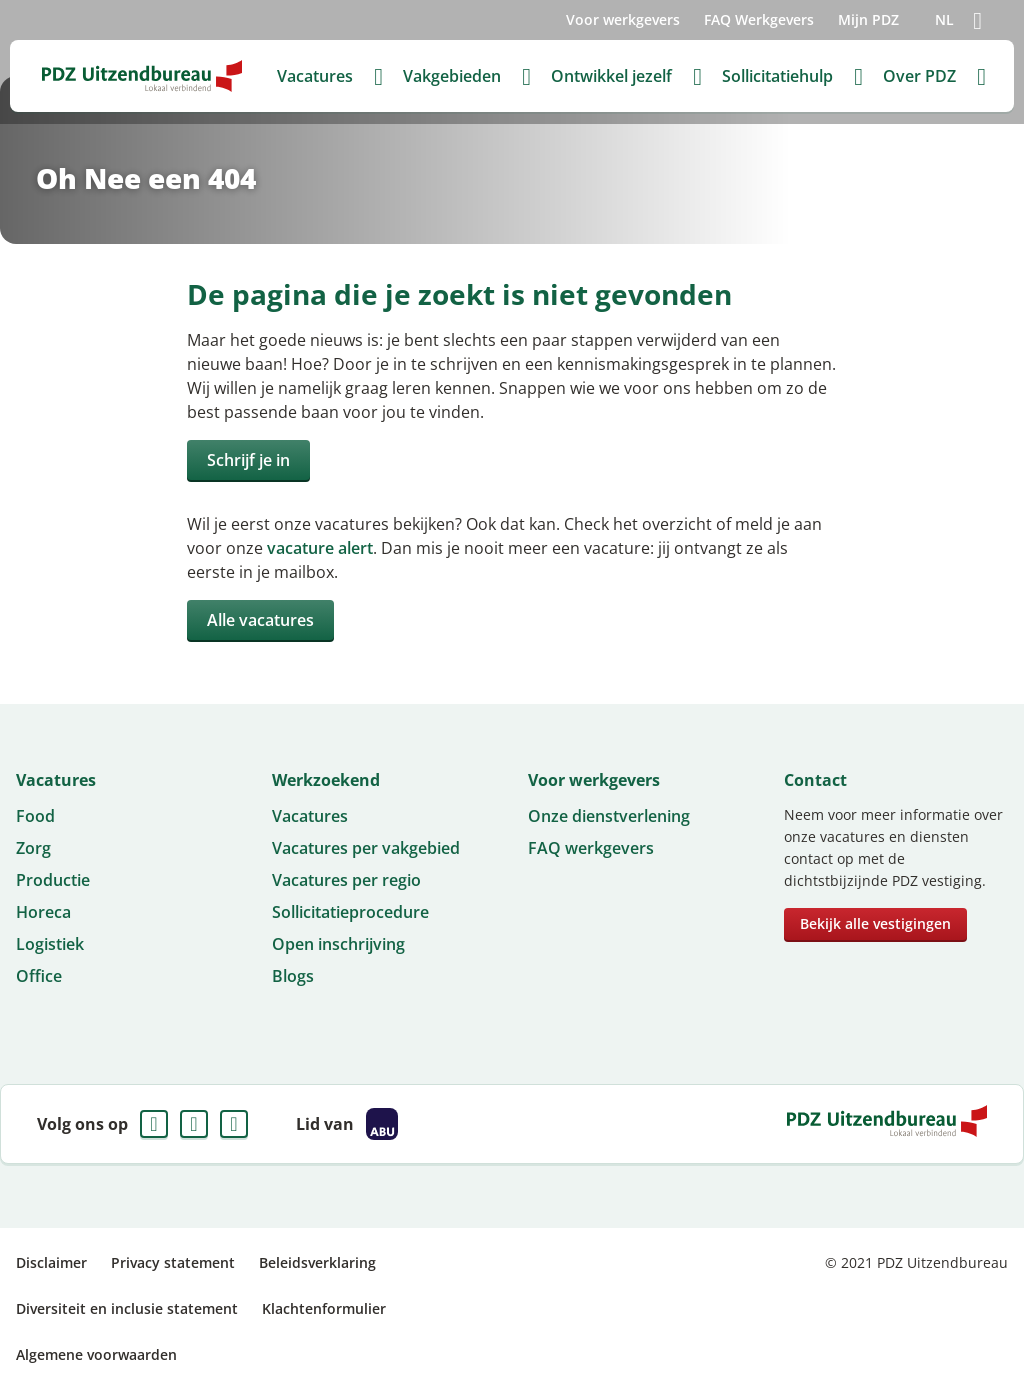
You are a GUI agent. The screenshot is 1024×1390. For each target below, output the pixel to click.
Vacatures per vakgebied (366, 848)
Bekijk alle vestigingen (875, 923)
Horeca (43, 912)
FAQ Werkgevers (759, 19)
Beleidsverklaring (317, 1262)
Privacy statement (173, 1262)
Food (35, 816)
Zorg (33, 848)
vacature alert (320, 548)
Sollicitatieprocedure (350, 912)
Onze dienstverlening (609, 816)
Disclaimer (51, 1262)
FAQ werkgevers (591, 848)
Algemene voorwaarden (96, 1354)
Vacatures (310, 816)
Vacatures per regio (346, 880)
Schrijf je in (248, 460)
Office (39, 976)
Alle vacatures (260, 620)
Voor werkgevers (623, 19)
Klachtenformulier (324, 1308)
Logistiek (50, 944)
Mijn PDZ (868, 19)
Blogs (293, 976)
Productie (53, 880)
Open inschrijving (338, 944)
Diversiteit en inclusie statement (127, 1308)
